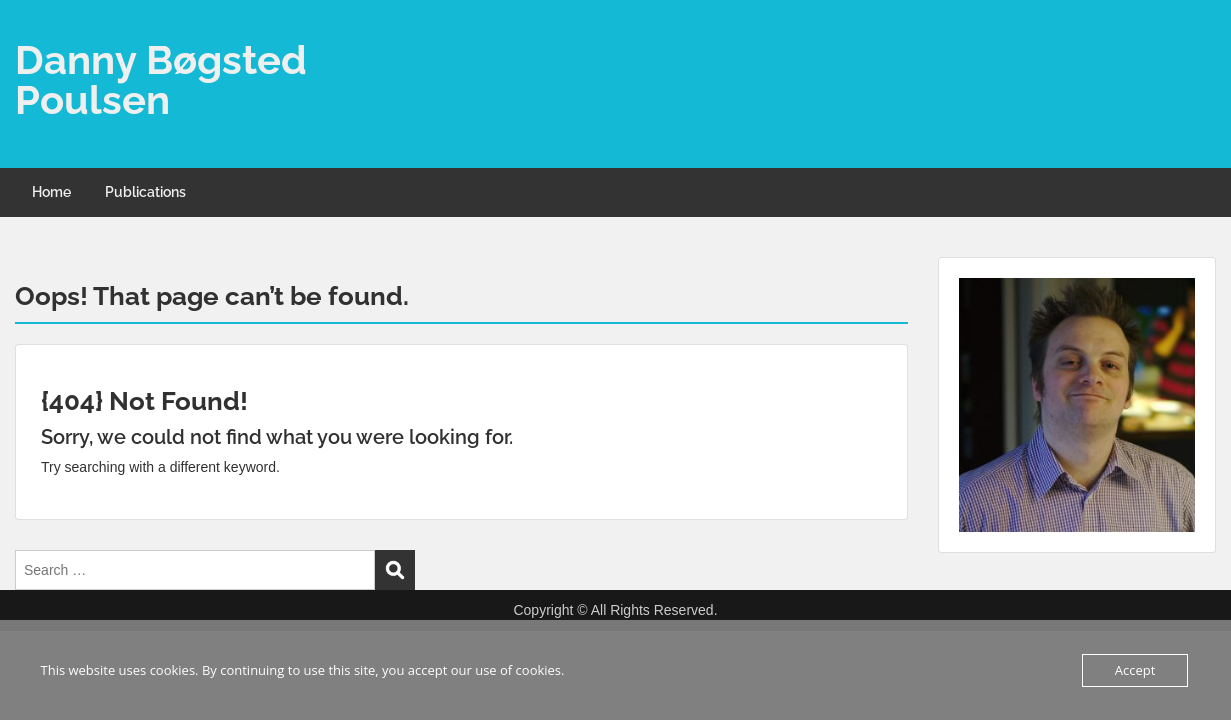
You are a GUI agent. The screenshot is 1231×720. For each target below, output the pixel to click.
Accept (1135, 670)
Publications (145, 192)
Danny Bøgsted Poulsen (161, 79)
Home (51, 192)
